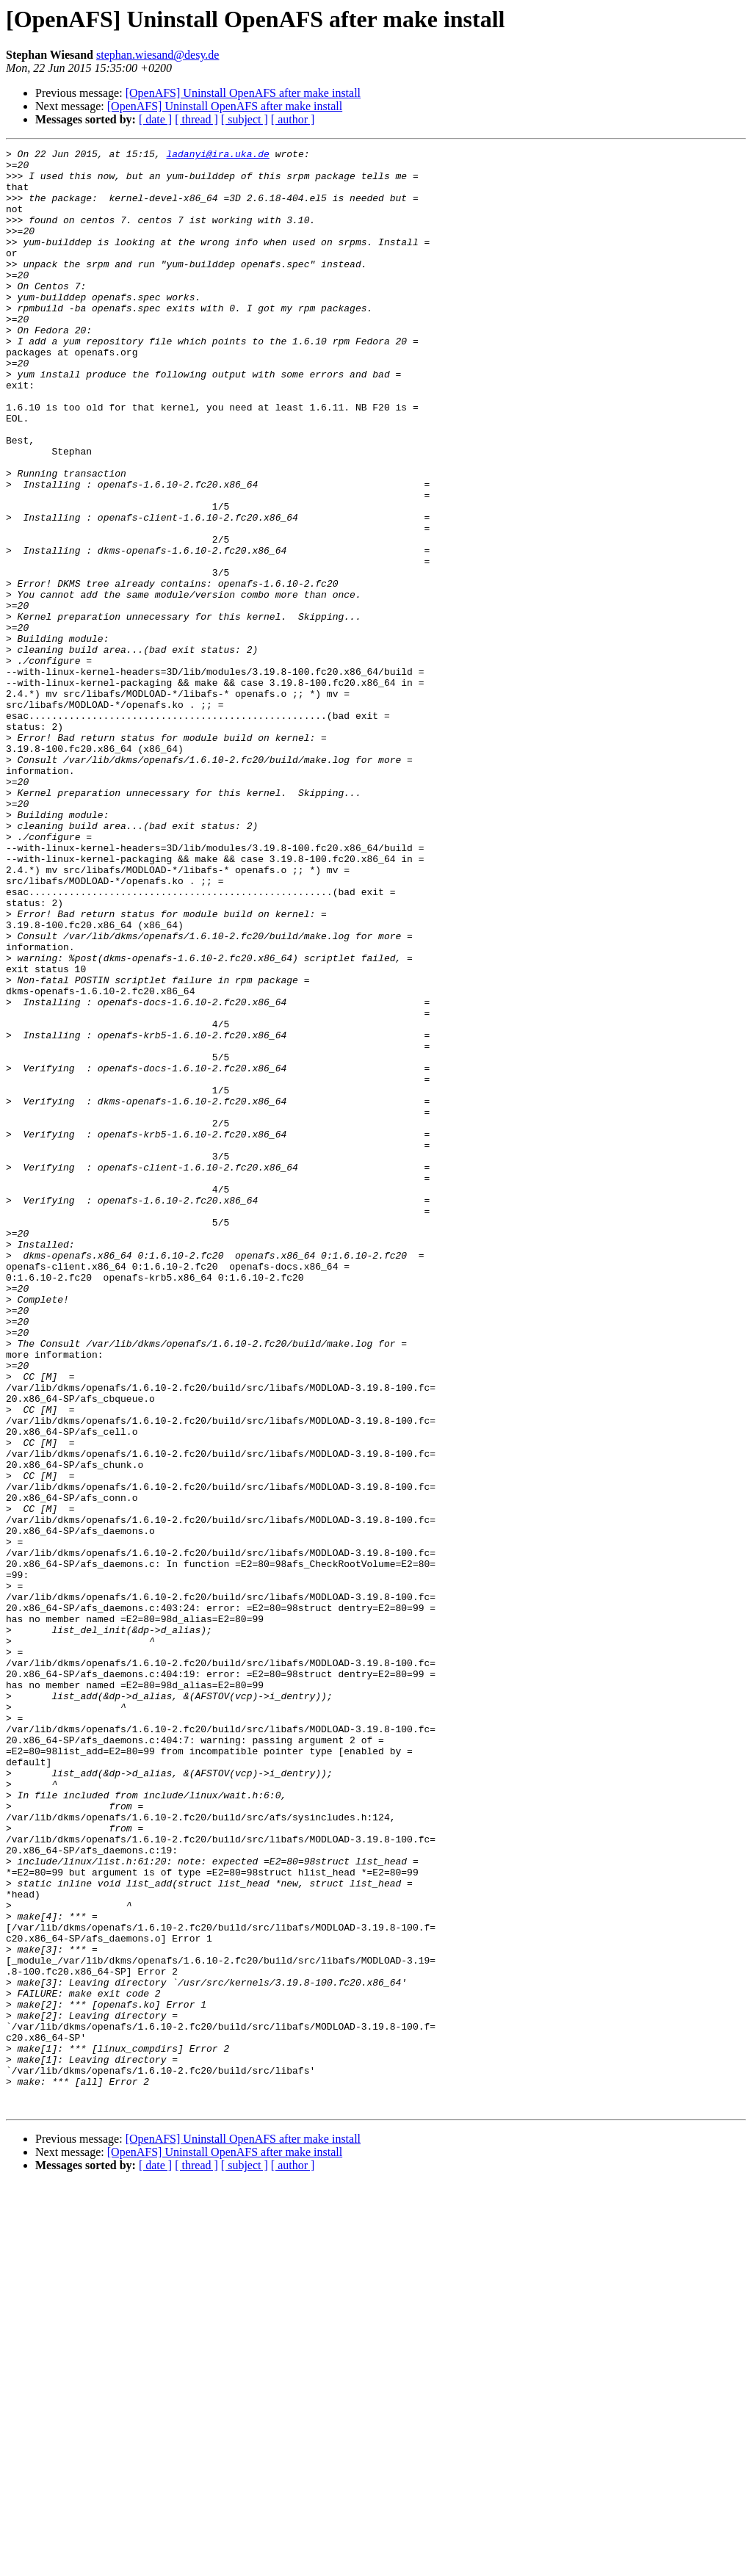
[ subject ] (244, 119)
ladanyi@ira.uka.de (217, 155)
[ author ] (293, 119)
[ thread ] (196, 119)
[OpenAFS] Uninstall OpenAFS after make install (243, 93)
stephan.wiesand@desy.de (157, 54)
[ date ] (155, 119)
